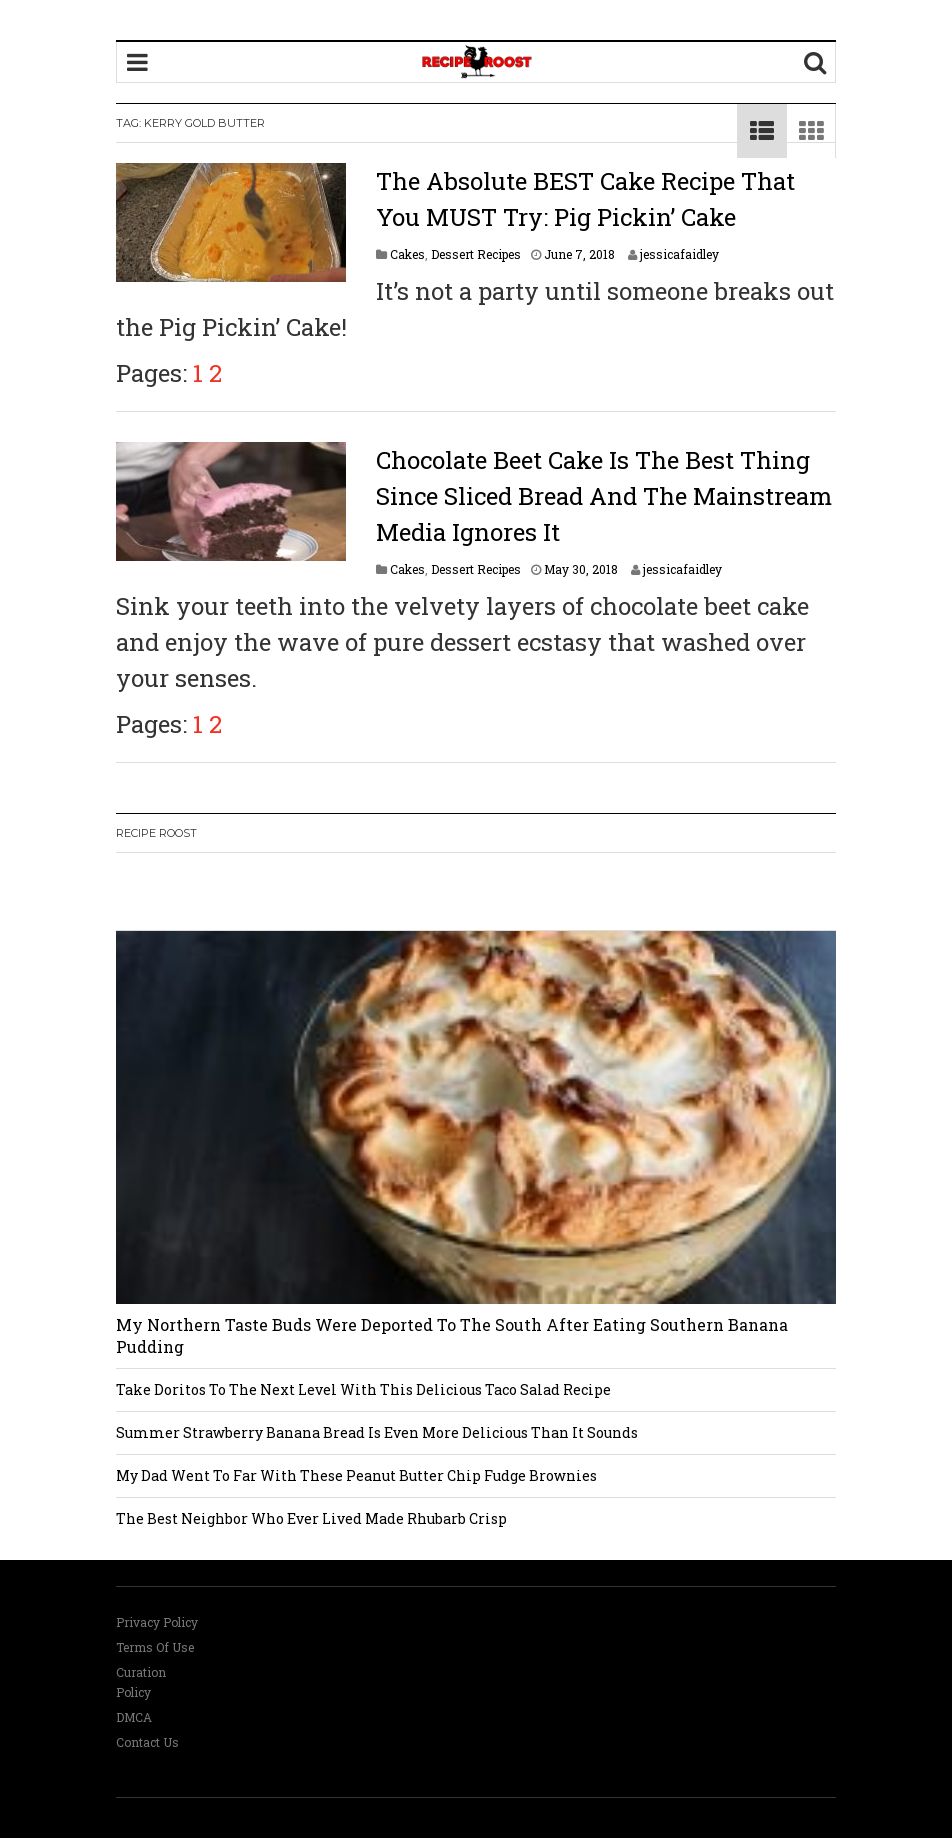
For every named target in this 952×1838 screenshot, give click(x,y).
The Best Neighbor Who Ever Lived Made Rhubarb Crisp (311, 1518)
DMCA (134, 1717)
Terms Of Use (155, 1647)
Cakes (407, 254)
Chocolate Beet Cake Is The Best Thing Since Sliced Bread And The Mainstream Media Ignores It (604, 496)
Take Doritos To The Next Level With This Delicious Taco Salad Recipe (363, 1389)
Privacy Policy (157, 1622)
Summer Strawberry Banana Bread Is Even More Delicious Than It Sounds (377, 1432)
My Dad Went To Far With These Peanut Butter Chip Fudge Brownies (356, 1475)
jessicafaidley (679, 254)
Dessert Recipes (476, 254)
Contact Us (147, 1742)
